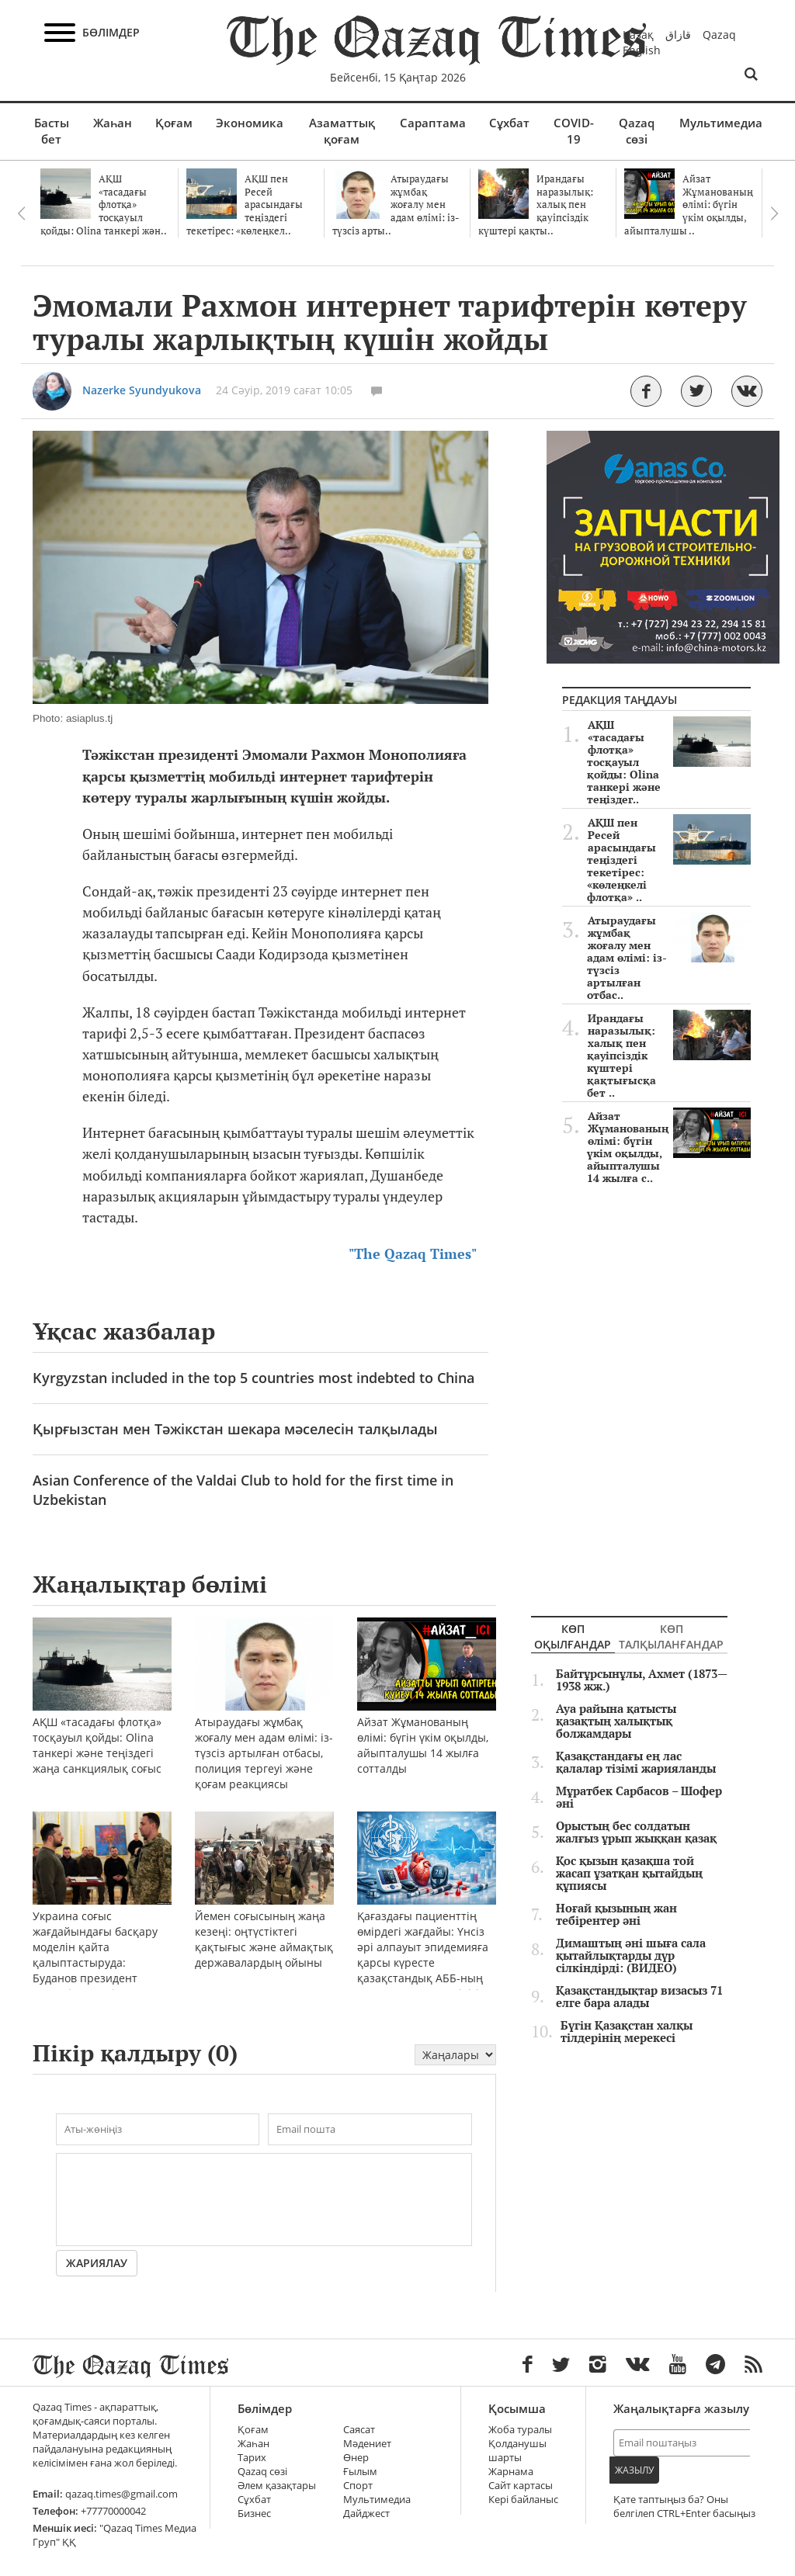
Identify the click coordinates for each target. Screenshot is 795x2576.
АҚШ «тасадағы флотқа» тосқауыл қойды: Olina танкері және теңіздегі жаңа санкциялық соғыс (102, 1716)
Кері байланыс (523, 2499)
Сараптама (433, 122)
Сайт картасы (520, 2485)
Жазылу (634, 2470)
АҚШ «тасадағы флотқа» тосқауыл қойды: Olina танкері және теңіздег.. (669, 762)
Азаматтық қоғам (342, 131)
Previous (21, 213)
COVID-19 (574, 131)
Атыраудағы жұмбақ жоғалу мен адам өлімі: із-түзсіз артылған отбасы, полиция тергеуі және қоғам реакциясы (264, 1724)
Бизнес (254, 2513)
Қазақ (638, 34)
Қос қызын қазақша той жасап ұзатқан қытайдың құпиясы (629, 1873)
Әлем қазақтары (277, 2485)
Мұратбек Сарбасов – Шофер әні (639, 1797)
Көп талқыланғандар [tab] (671, 1636)
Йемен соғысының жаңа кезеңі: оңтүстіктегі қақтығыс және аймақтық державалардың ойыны (264, 1910)
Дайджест (366, 2513)
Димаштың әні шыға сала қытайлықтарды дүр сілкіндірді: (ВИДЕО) (631, 1955)
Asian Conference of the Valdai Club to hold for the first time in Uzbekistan (243, 1490)
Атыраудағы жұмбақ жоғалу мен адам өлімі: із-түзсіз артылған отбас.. (669, 957)
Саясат (359, 2429)
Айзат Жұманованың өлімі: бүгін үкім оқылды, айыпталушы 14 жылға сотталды (426, 1716)
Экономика (249, 122)
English (642, 50)
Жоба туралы (520, 2429)
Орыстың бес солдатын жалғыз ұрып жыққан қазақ (636, 1832)
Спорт (358, 2485)
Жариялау (96, 2262)
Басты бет (51, 131)
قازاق (678, 34)
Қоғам (174, 122)
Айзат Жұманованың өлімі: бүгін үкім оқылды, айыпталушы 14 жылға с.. (669, 1147)
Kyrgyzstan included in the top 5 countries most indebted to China (253, 1377)
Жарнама (510, 2471)
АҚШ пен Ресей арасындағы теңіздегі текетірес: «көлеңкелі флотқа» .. (669, 859)
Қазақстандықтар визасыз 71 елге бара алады (639, 1997)
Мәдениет (367, 2443)
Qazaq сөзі (636, 131)
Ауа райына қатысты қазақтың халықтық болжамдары (616, 1721)
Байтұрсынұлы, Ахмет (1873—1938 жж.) (641, 1680)
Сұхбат (509, 122)
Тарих (252, 2457)
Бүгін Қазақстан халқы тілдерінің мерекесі (627, 2032)
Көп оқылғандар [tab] (572, 1636)
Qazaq (719, 34)
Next (774, 213)
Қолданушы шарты (517, 2450)
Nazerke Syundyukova (141, 390)
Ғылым (360, 2471)
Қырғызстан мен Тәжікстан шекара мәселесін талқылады (235, 1429)
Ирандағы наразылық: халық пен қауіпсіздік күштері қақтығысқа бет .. (669, 1055)
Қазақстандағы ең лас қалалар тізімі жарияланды (636, 1762)
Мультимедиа (720, 122)
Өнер (356, 2457)
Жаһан (112, 122)
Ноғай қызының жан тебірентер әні (616, 1914)
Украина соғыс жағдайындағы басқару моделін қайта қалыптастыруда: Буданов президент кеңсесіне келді (102, 1926)
